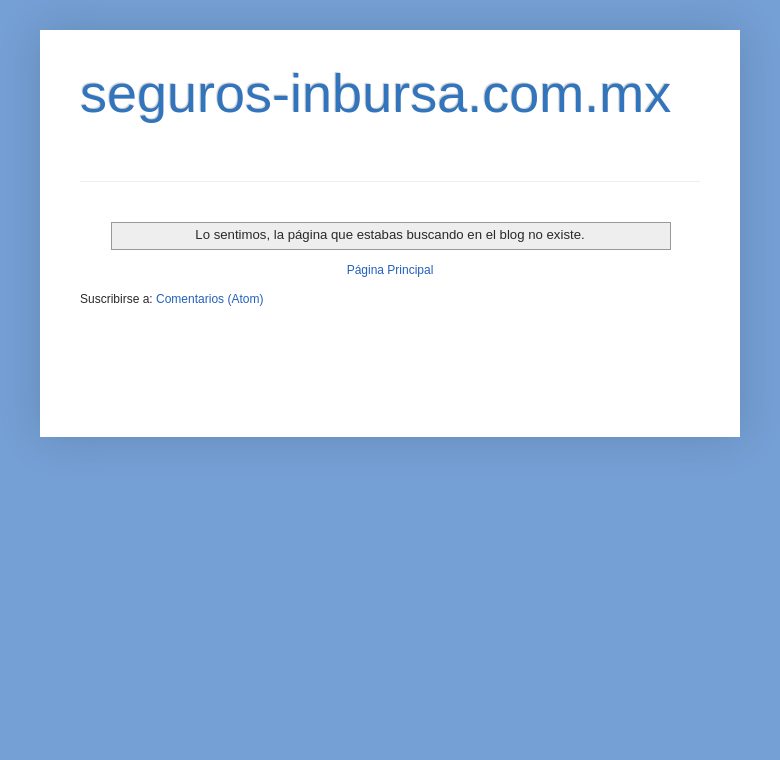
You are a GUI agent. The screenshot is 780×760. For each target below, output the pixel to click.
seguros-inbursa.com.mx (375, 93)
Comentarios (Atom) (209, 299)
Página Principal (390, 270)
